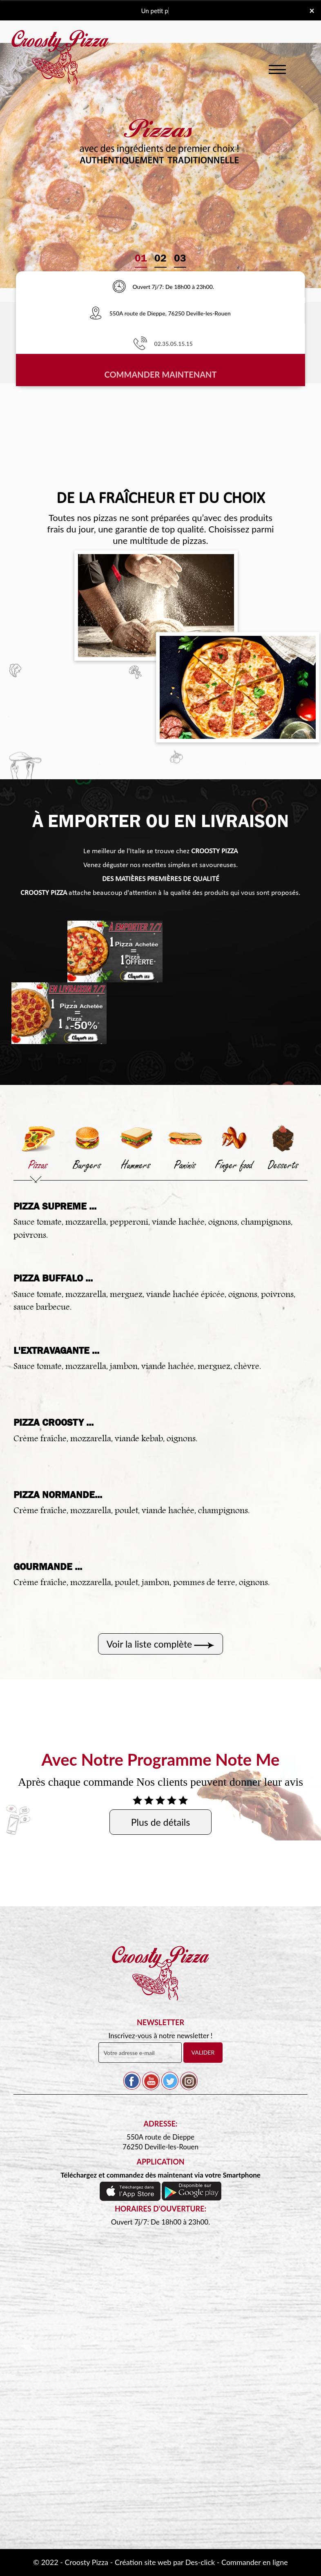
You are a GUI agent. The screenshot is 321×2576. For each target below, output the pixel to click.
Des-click (200, 2562)
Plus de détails (160, 1822)
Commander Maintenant (161, 377)
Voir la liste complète (149, 1644)
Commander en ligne (254, 2562)
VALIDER (203, 2052)
